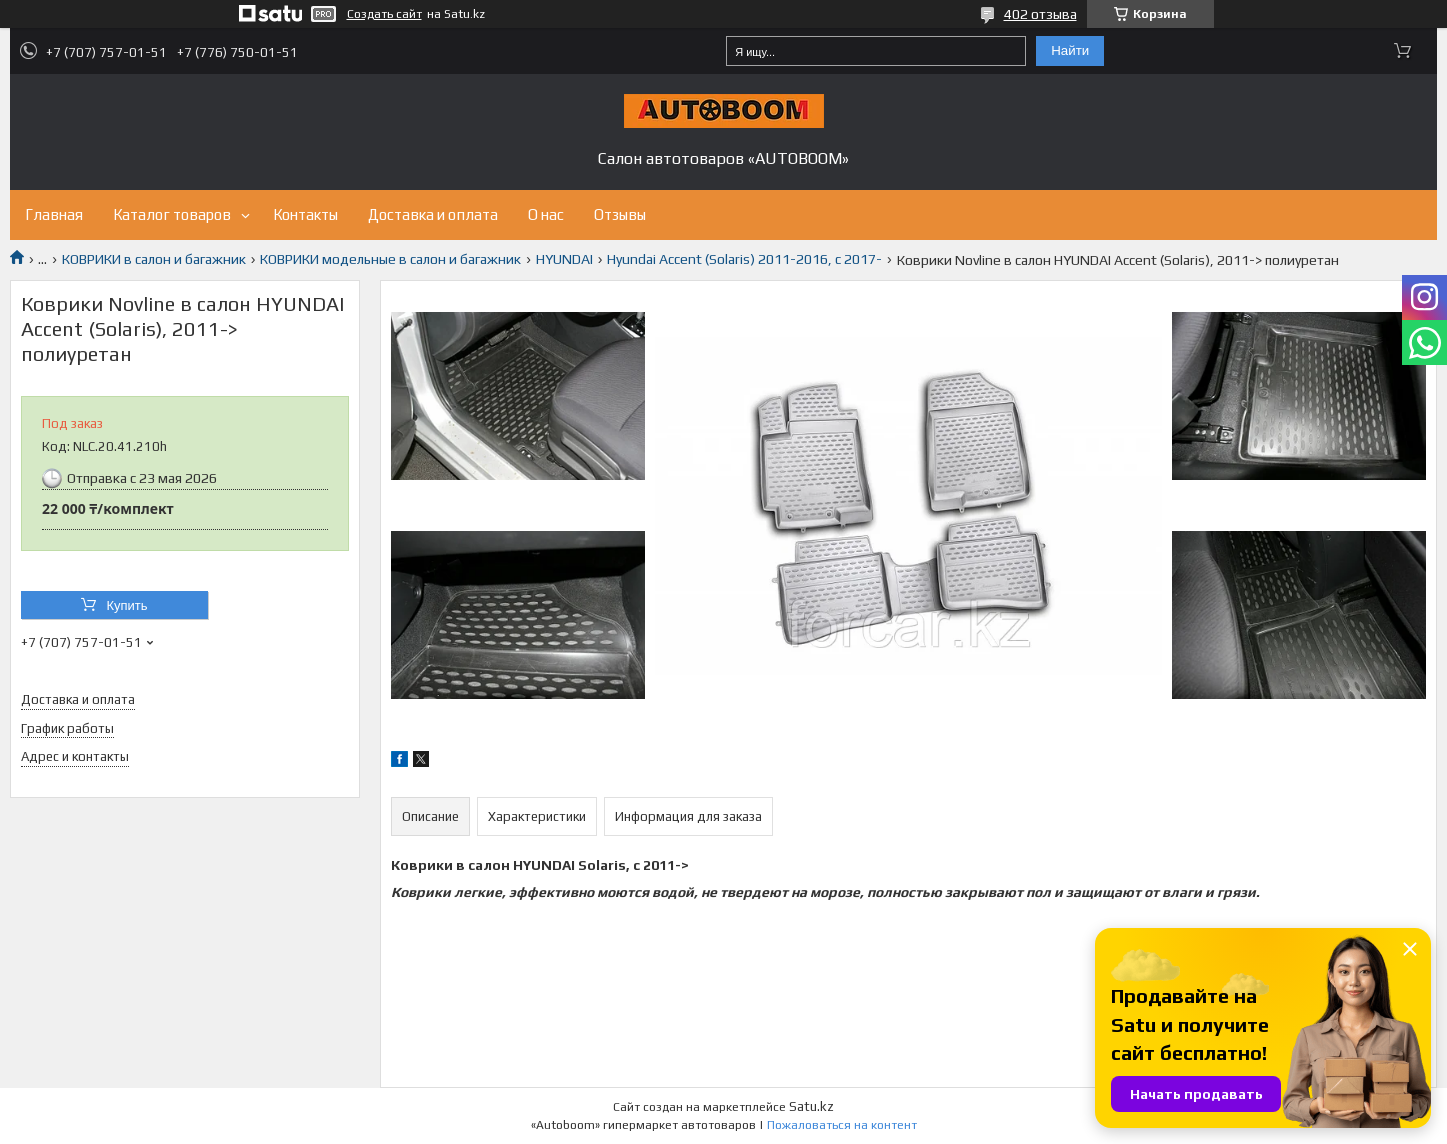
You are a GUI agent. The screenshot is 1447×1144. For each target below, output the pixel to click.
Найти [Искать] (1070, 50)
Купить (126, 605)
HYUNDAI (564, 259)
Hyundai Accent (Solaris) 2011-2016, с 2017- (744, 259)
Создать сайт (384, 14)
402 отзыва (1040, 14)
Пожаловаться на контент (842, 1125)
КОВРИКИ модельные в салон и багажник (390, 259)
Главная (54, 214)
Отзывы (620, 214)
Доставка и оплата (433, 214)
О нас (546, 214)
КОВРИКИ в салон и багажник (154, 259)
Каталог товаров (172, 214)
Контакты (305, 214)
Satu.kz (811, 1106)
